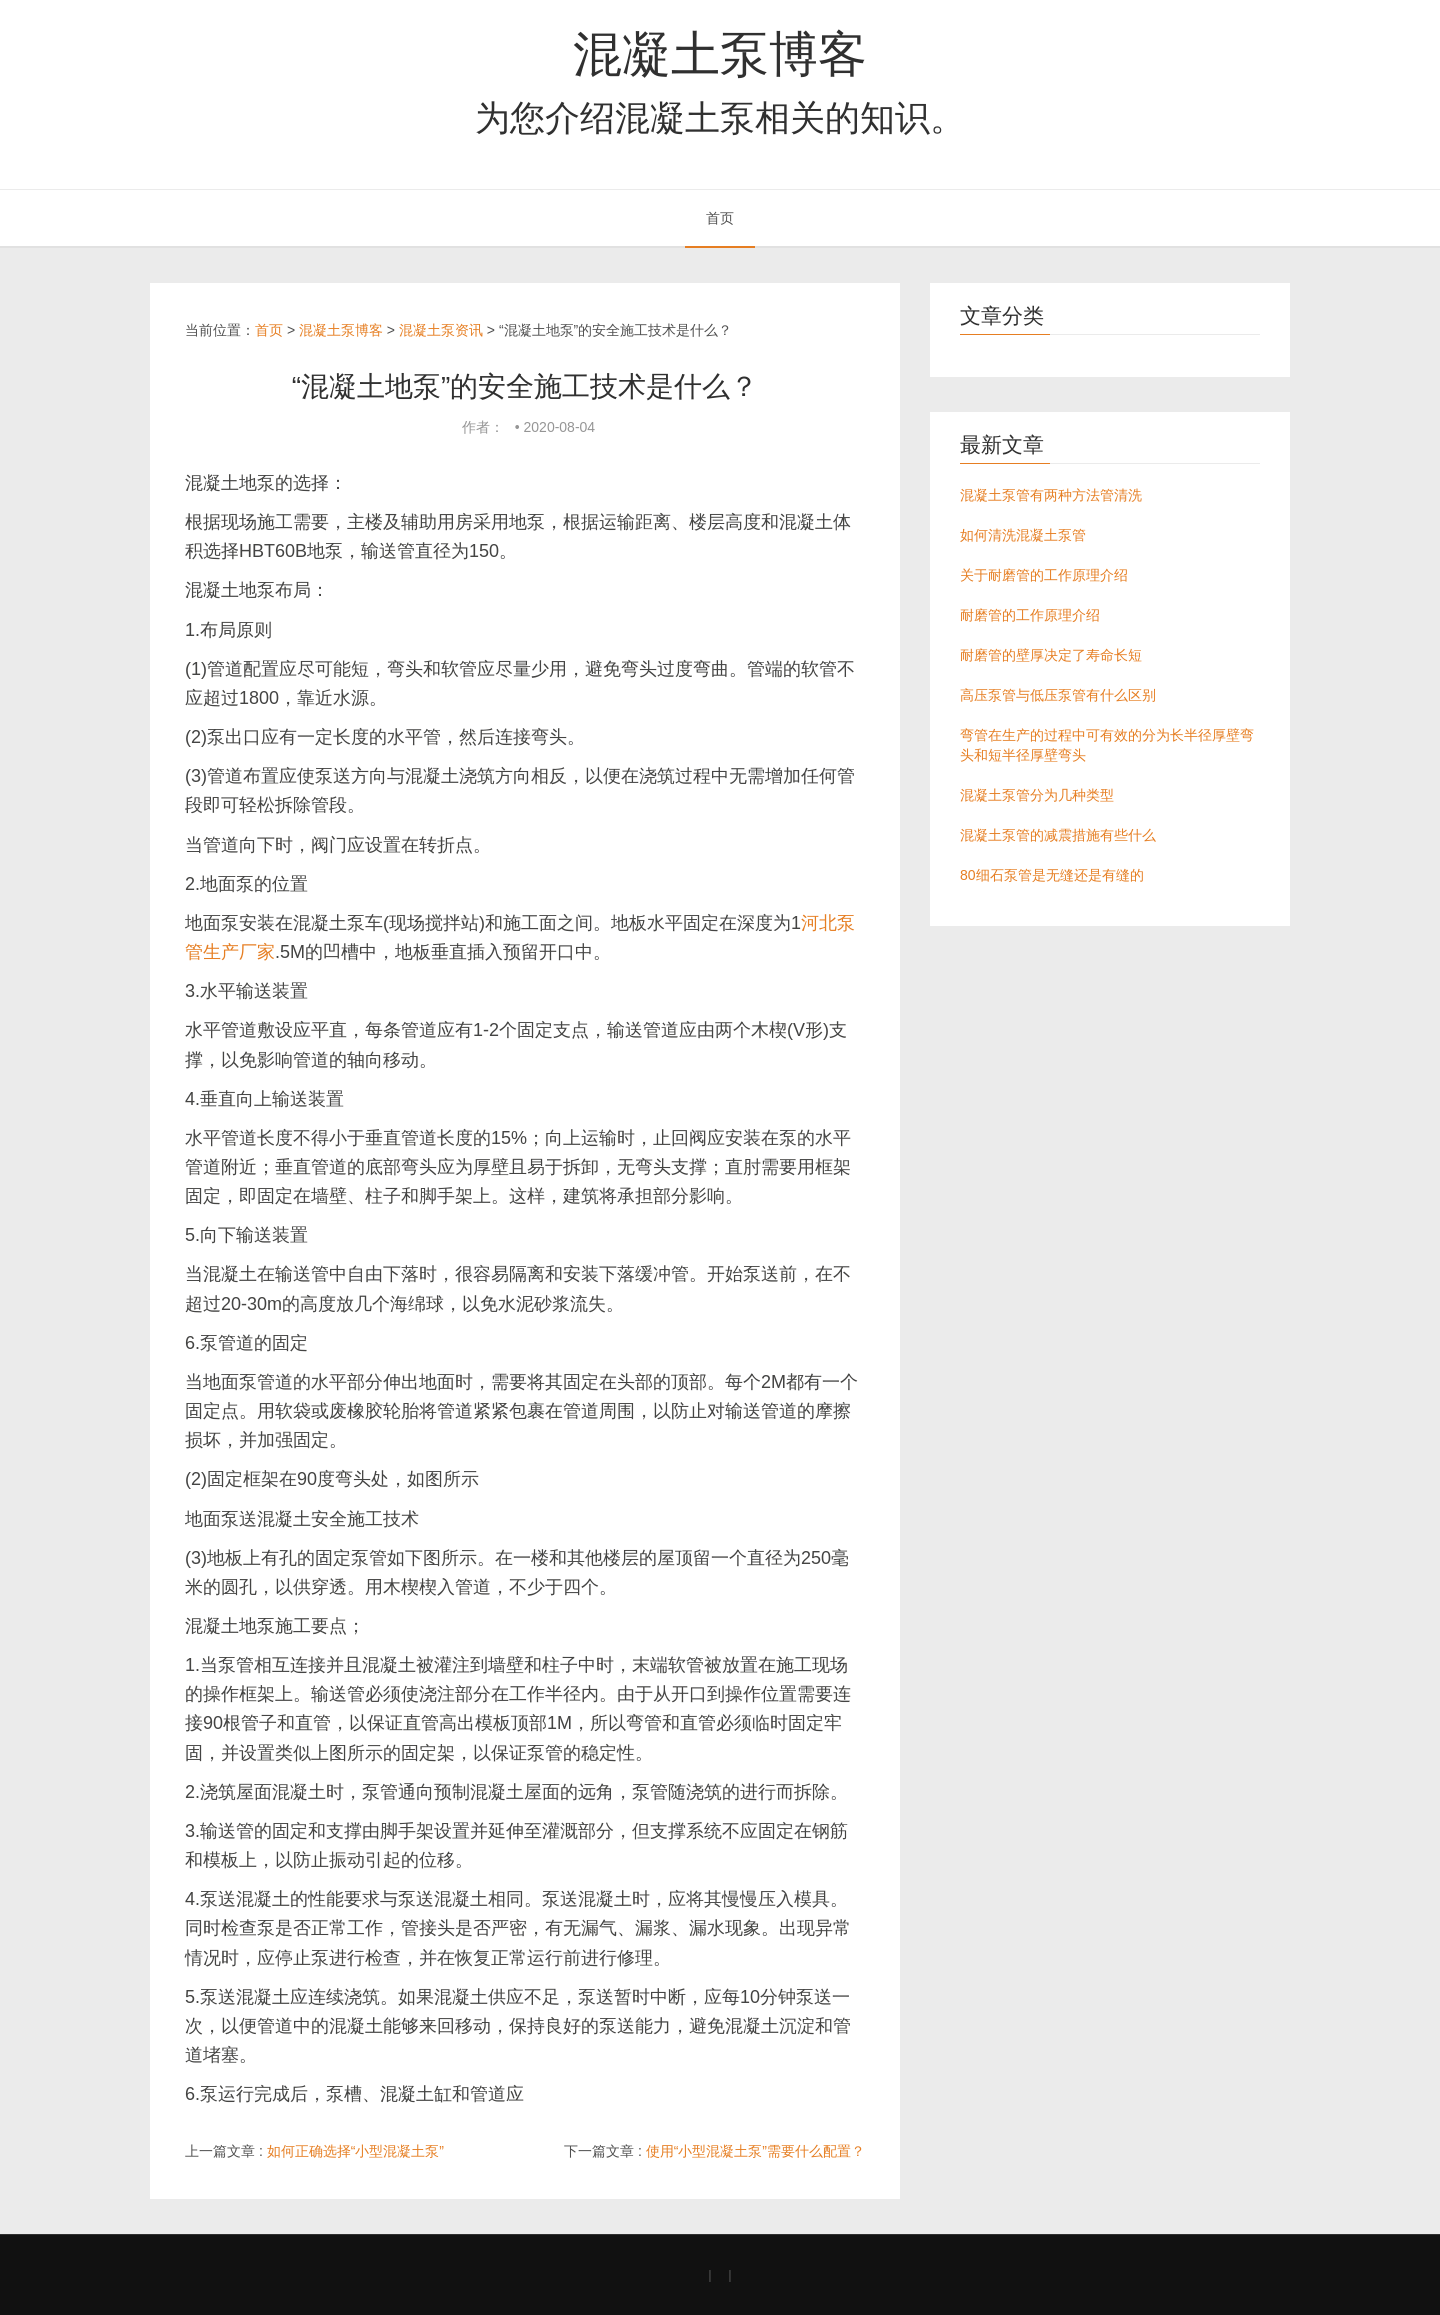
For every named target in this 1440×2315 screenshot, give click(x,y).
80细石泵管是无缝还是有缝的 (1052, 875)
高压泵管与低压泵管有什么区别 (1058, 695)
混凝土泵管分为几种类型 (1037, 795)
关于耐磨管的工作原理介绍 (1044, 575)
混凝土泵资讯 (441, 330)
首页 (720, 218)
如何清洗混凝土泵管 (1023, 535)
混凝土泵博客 (720, 54)
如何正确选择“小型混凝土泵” (355, 2151)
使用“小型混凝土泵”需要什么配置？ (755, 2151)
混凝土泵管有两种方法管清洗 (1051, 495)
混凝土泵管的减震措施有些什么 (1058, 835)
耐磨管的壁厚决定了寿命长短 (1051, 655)
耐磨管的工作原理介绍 (1030, 615)
